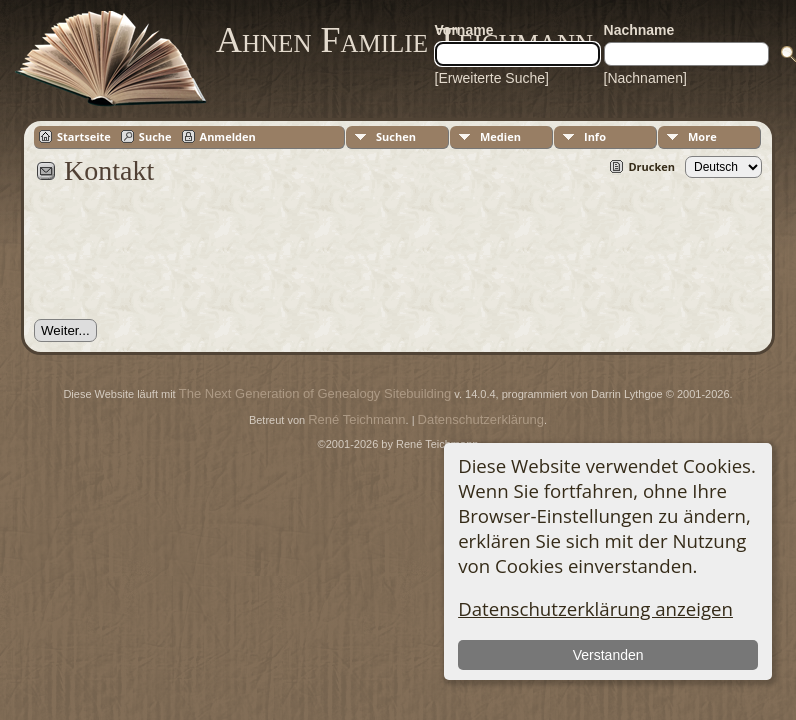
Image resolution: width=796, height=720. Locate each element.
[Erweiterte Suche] (492, 78)
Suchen (396, 136)
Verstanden (608, 655)
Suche (155, 136)
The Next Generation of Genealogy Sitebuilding (315, 393)
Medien (500, 136)
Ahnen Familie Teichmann (404, 40)
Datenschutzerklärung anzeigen (595, 608)
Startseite (84, 136)
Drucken (651, 166)
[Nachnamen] (645, 78)
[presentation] (186, 263)
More (702, 136)
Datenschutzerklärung (481, 419)
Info (595, 136)
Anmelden (228, 136)
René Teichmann (356, 419)
